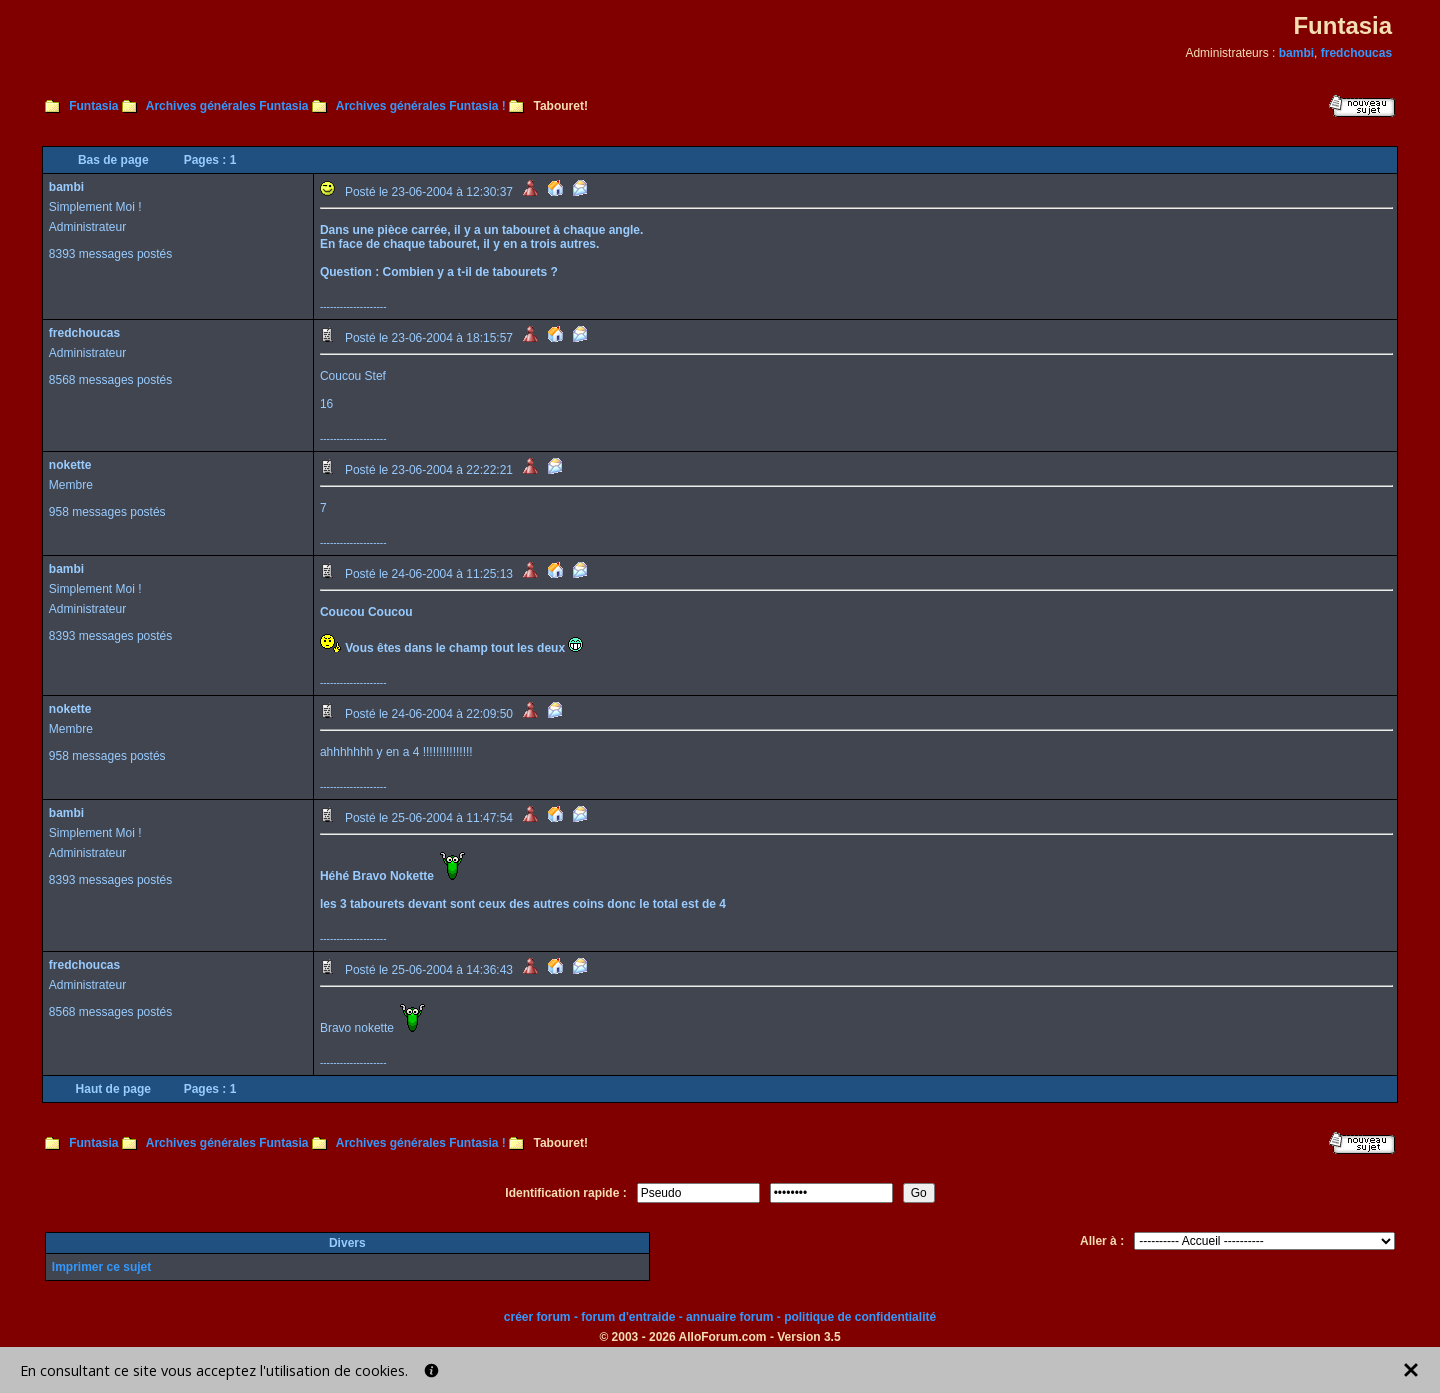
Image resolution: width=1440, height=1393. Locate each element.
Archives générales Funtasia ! (421, 106)
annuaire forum (729, 1317)
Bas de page (113, 160)
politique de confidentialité (860, 1317)
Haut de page (113, 1089)
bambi (1296, 53)
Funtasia (93, 106)
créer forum (537, 1317)
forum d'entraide (628, 1317)
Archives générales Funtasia (227, 106)
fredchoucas (1356, 53)
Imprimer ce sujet (101, 1267)
